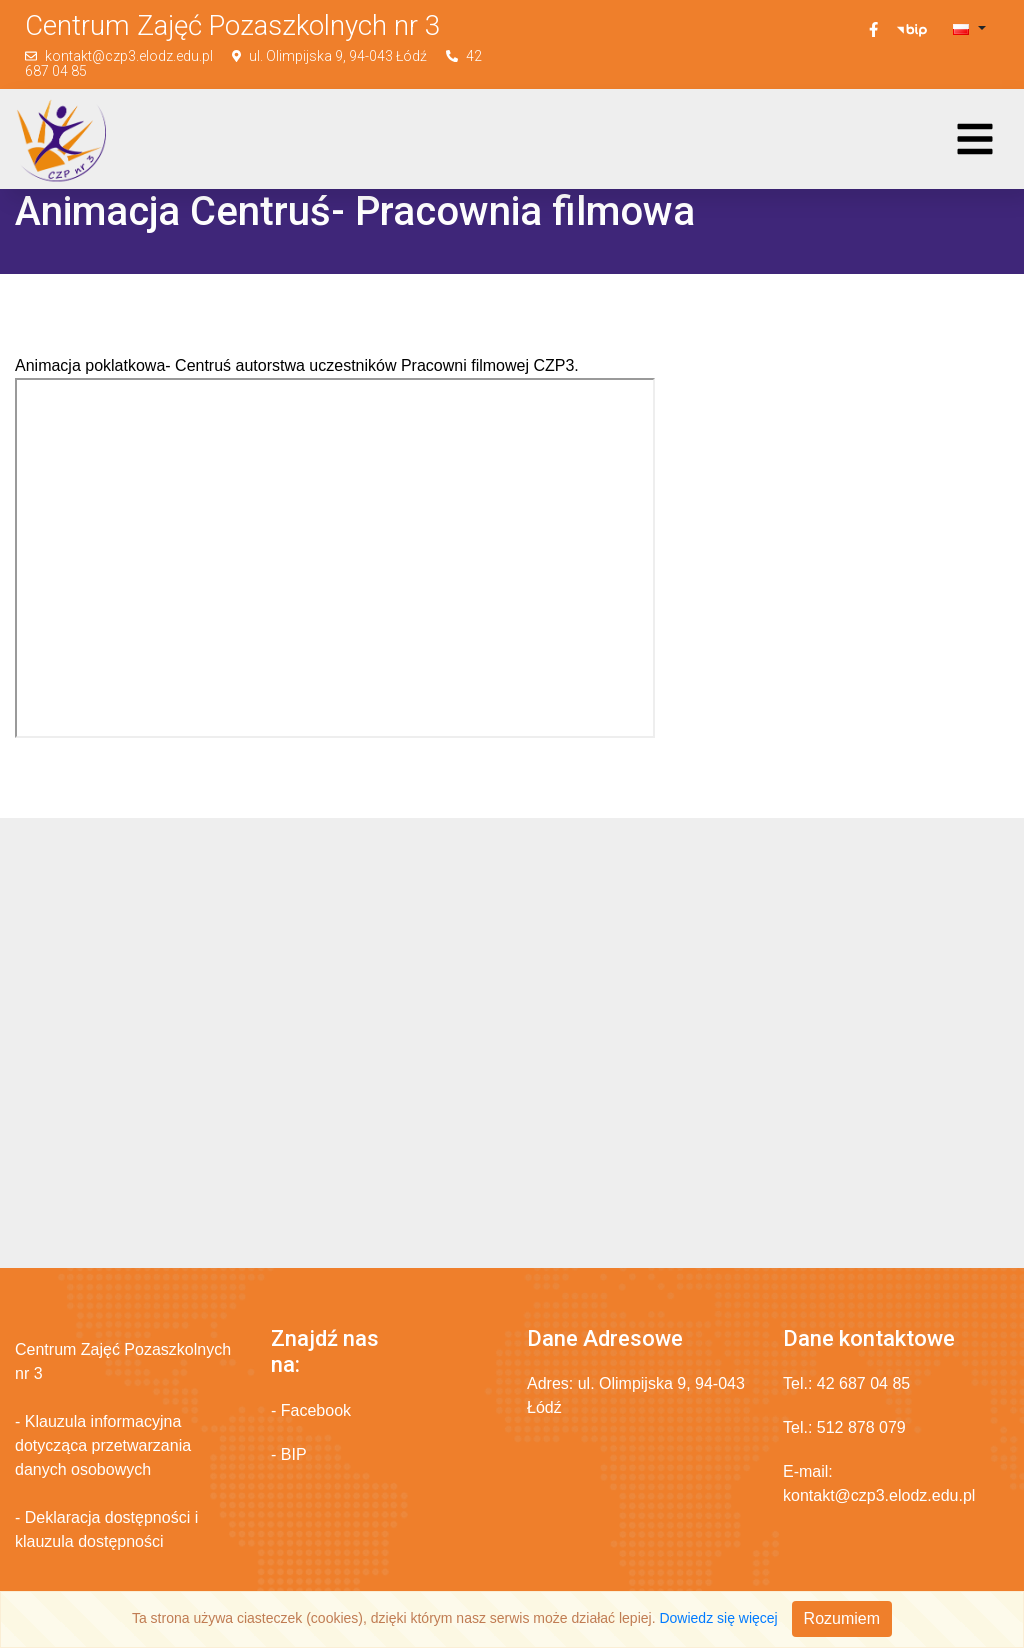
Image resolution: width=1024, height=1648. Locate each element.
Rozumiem (842, 1618)
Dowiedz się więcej (718, 1618)
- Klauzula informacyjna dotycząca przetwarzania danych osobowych (103, 1445)
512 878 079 (861, 1427)
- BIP (289, 1454)
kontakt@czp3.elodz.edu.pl (129, 56)
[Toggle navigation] (975, 139)
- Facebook (311, 1410)
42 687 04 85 (863, 1383)
